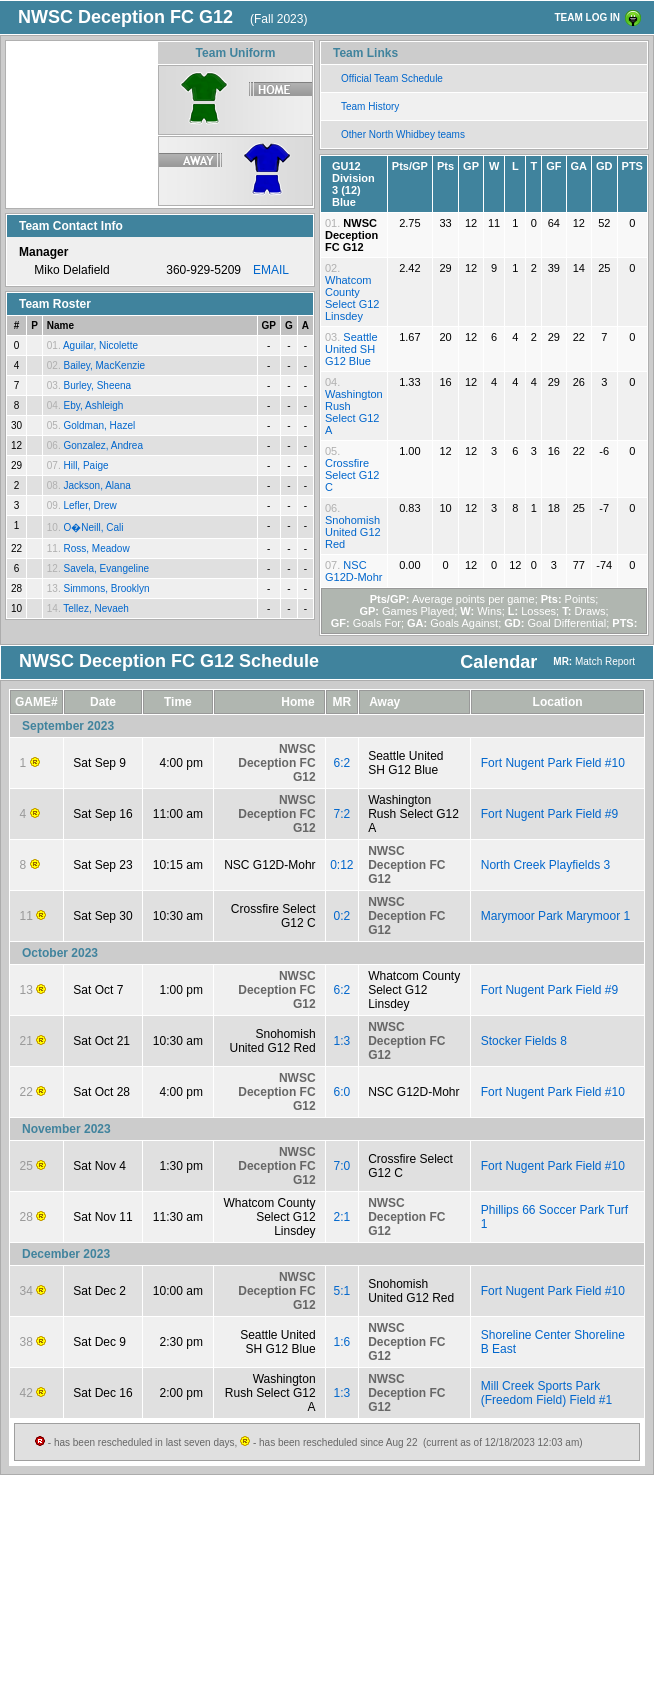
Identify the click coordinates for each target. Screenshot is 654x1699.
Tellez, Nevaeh (96, 608)
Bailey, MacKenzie (104, 365)
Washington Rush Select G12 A (354, 412)
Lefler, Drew (89, 505)
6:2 (342, 763)
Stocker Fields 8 (524, 1041)
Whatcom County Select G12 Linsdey (352, 298)
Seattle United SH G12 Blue (351, 349)
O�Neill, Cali (93, 527)
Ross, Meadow (96, 548)
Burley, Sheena (97, 385)
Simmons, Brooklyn (106, 588)
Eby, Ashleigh (93, 405)
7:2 (342, 814)
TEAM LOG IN (587, 17)
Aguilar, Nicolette (100, 345)
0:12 (341, 865)
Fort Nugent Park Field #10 (553, 763)
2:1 (342, 1217)
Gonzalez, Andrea (103, 445)
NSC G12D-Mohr (353, 571)
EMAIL (271, 270)
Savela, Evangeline (106, 568)
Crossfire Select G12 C (352, 475)
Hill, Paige (85, 465)
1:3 (342, 1041)
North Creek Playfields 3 (545, 865)
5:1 (342, 1291)
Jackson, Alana (96, 485)
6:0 (342, 1092)
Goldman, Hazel (99, 425)
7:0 (342, 1166)
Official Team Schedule (392, 78)
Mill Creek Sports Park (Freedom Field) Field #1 (546, 1393)
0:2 (342, 916)
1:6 (342, 1342)
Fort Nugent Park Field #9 (549, 814)
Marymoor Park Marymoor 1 (555, 916)
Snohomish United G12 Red (353, 532)
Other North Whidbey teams (403, 134)
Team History (370, 106)
